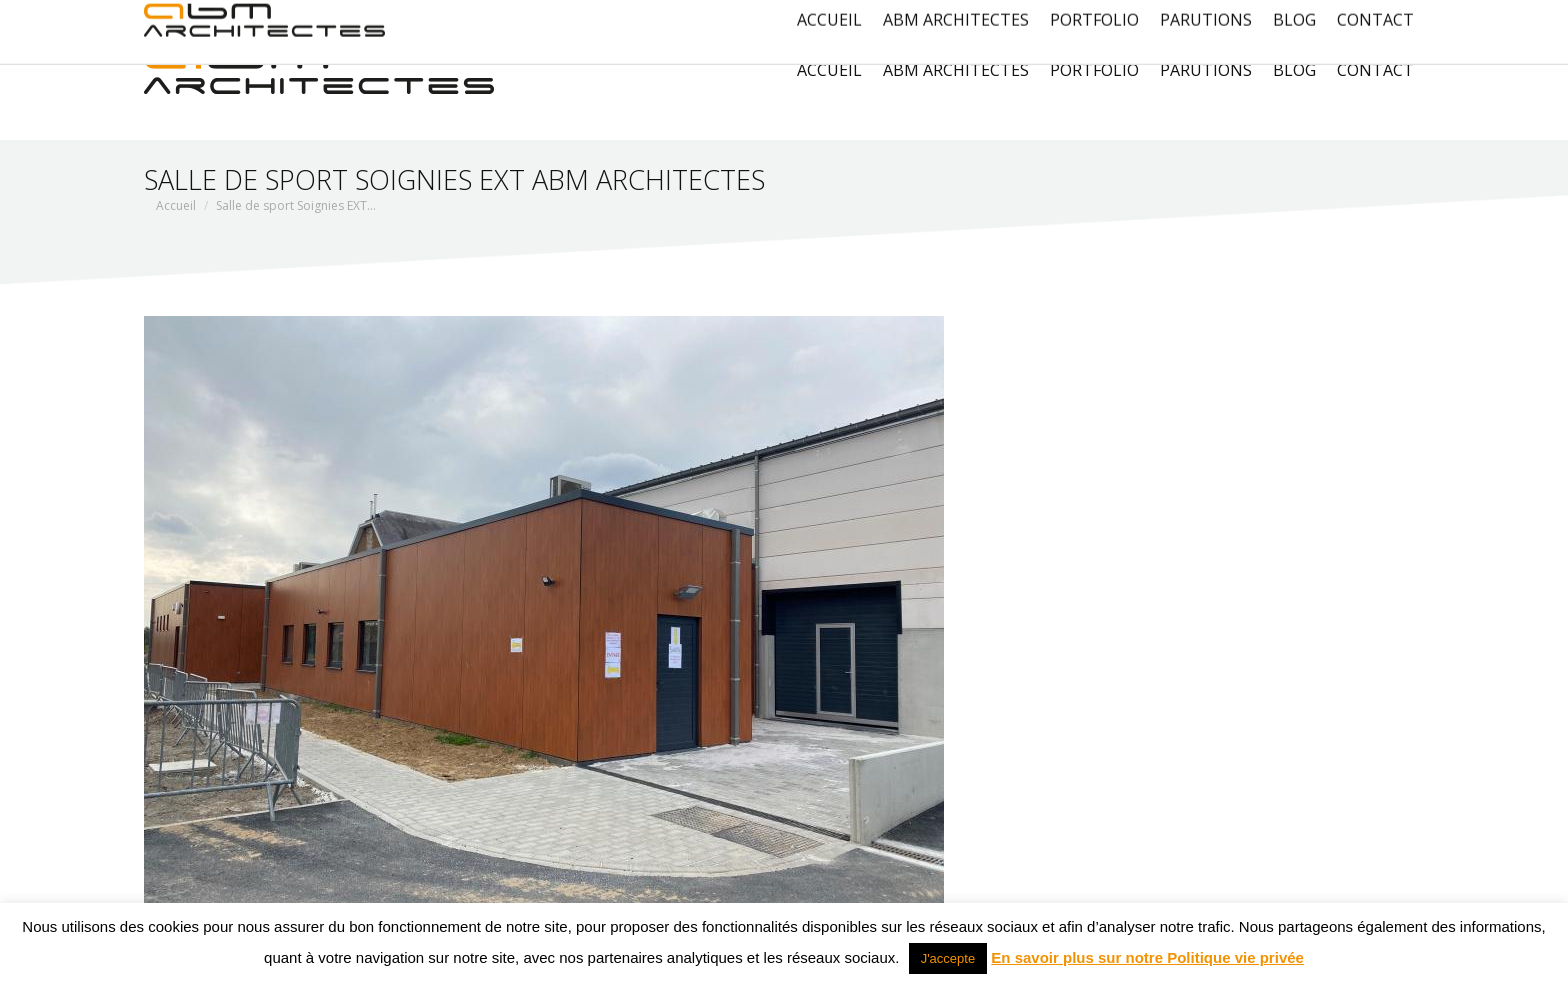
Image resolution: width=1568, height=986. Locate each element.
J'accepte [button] (948, 958)
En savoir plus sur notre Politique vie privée (1147, 957)
